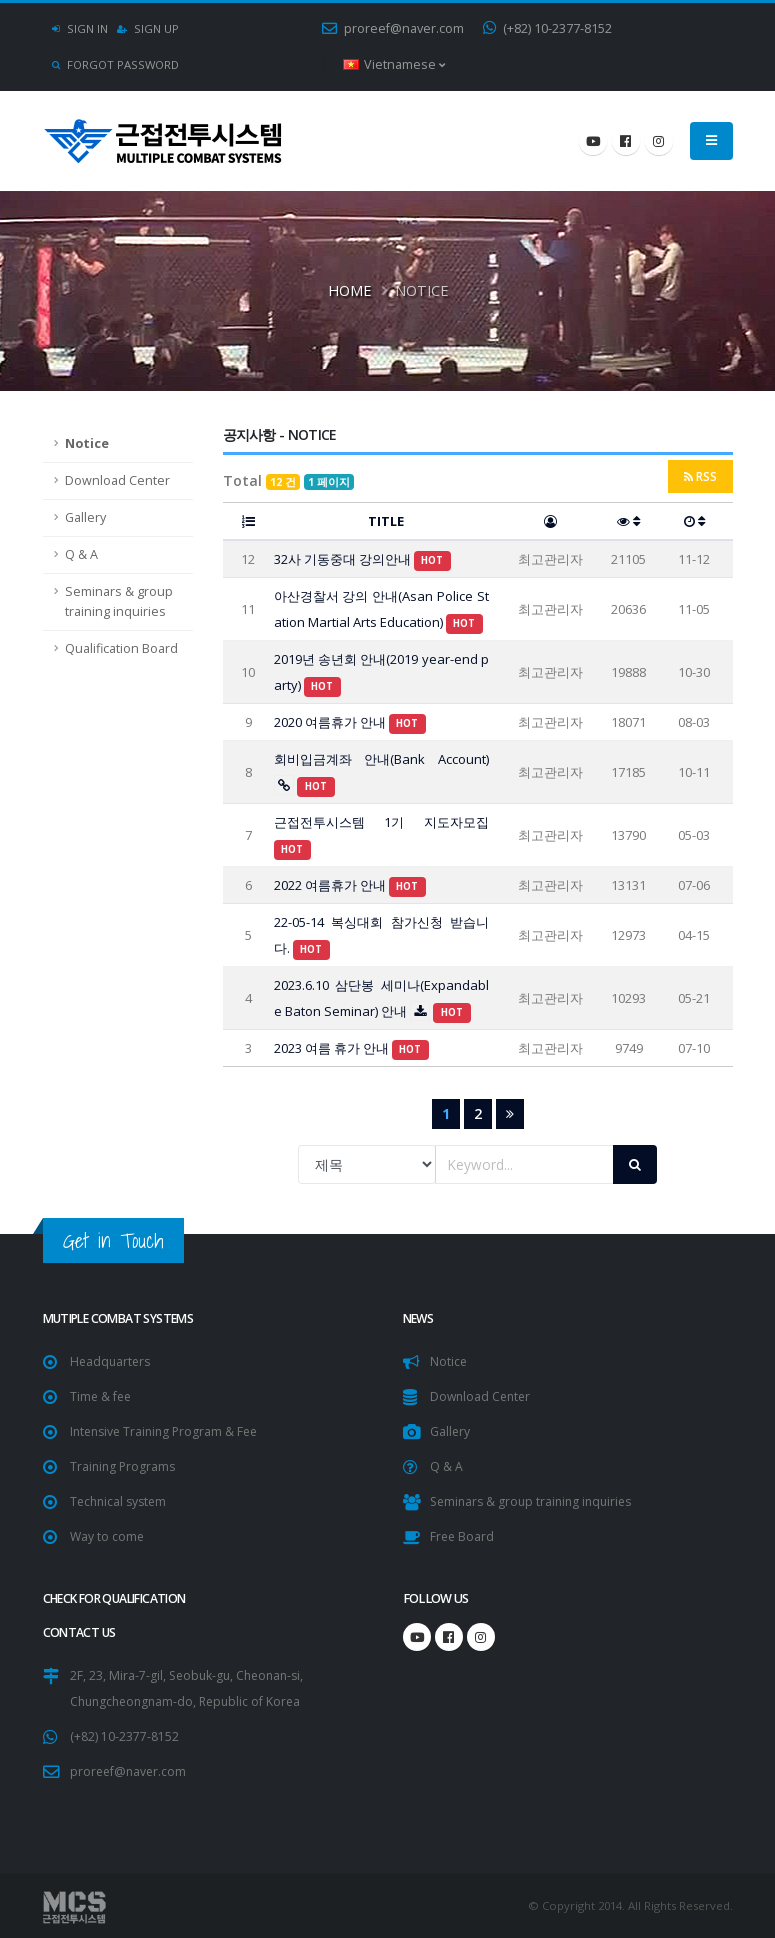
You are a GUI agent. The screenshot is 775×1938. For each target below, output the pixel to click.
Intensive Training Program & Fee (168, 1431)
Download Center (117, 480)
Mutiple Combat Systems (124, 1318)
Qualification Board (121, 648)
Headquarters (112, 1361)
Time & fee (102, 1396)
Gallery (85, 517)
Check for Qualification (122, 1598)
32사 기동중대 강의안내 (363, 559)
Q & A (81, 554)
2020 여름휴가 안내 (350, 722)
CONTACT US (80, 1632)
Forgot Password (115, 64)
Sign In (80, 28)
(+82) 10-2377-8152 (547, 28)
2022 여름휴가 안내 (350, 885)
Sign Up (148, 28)
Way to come (108, 1536)
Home (349, 290)
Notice (87, 443)
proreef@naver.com (393, 28)
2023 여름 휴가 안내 (352, 1048)
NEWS (420, 1318)
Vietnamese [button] (394, 64)
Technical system (121, 1501)
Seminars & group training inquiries (119, 601)
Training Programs (124, 1466)
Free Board (463, 1536)
